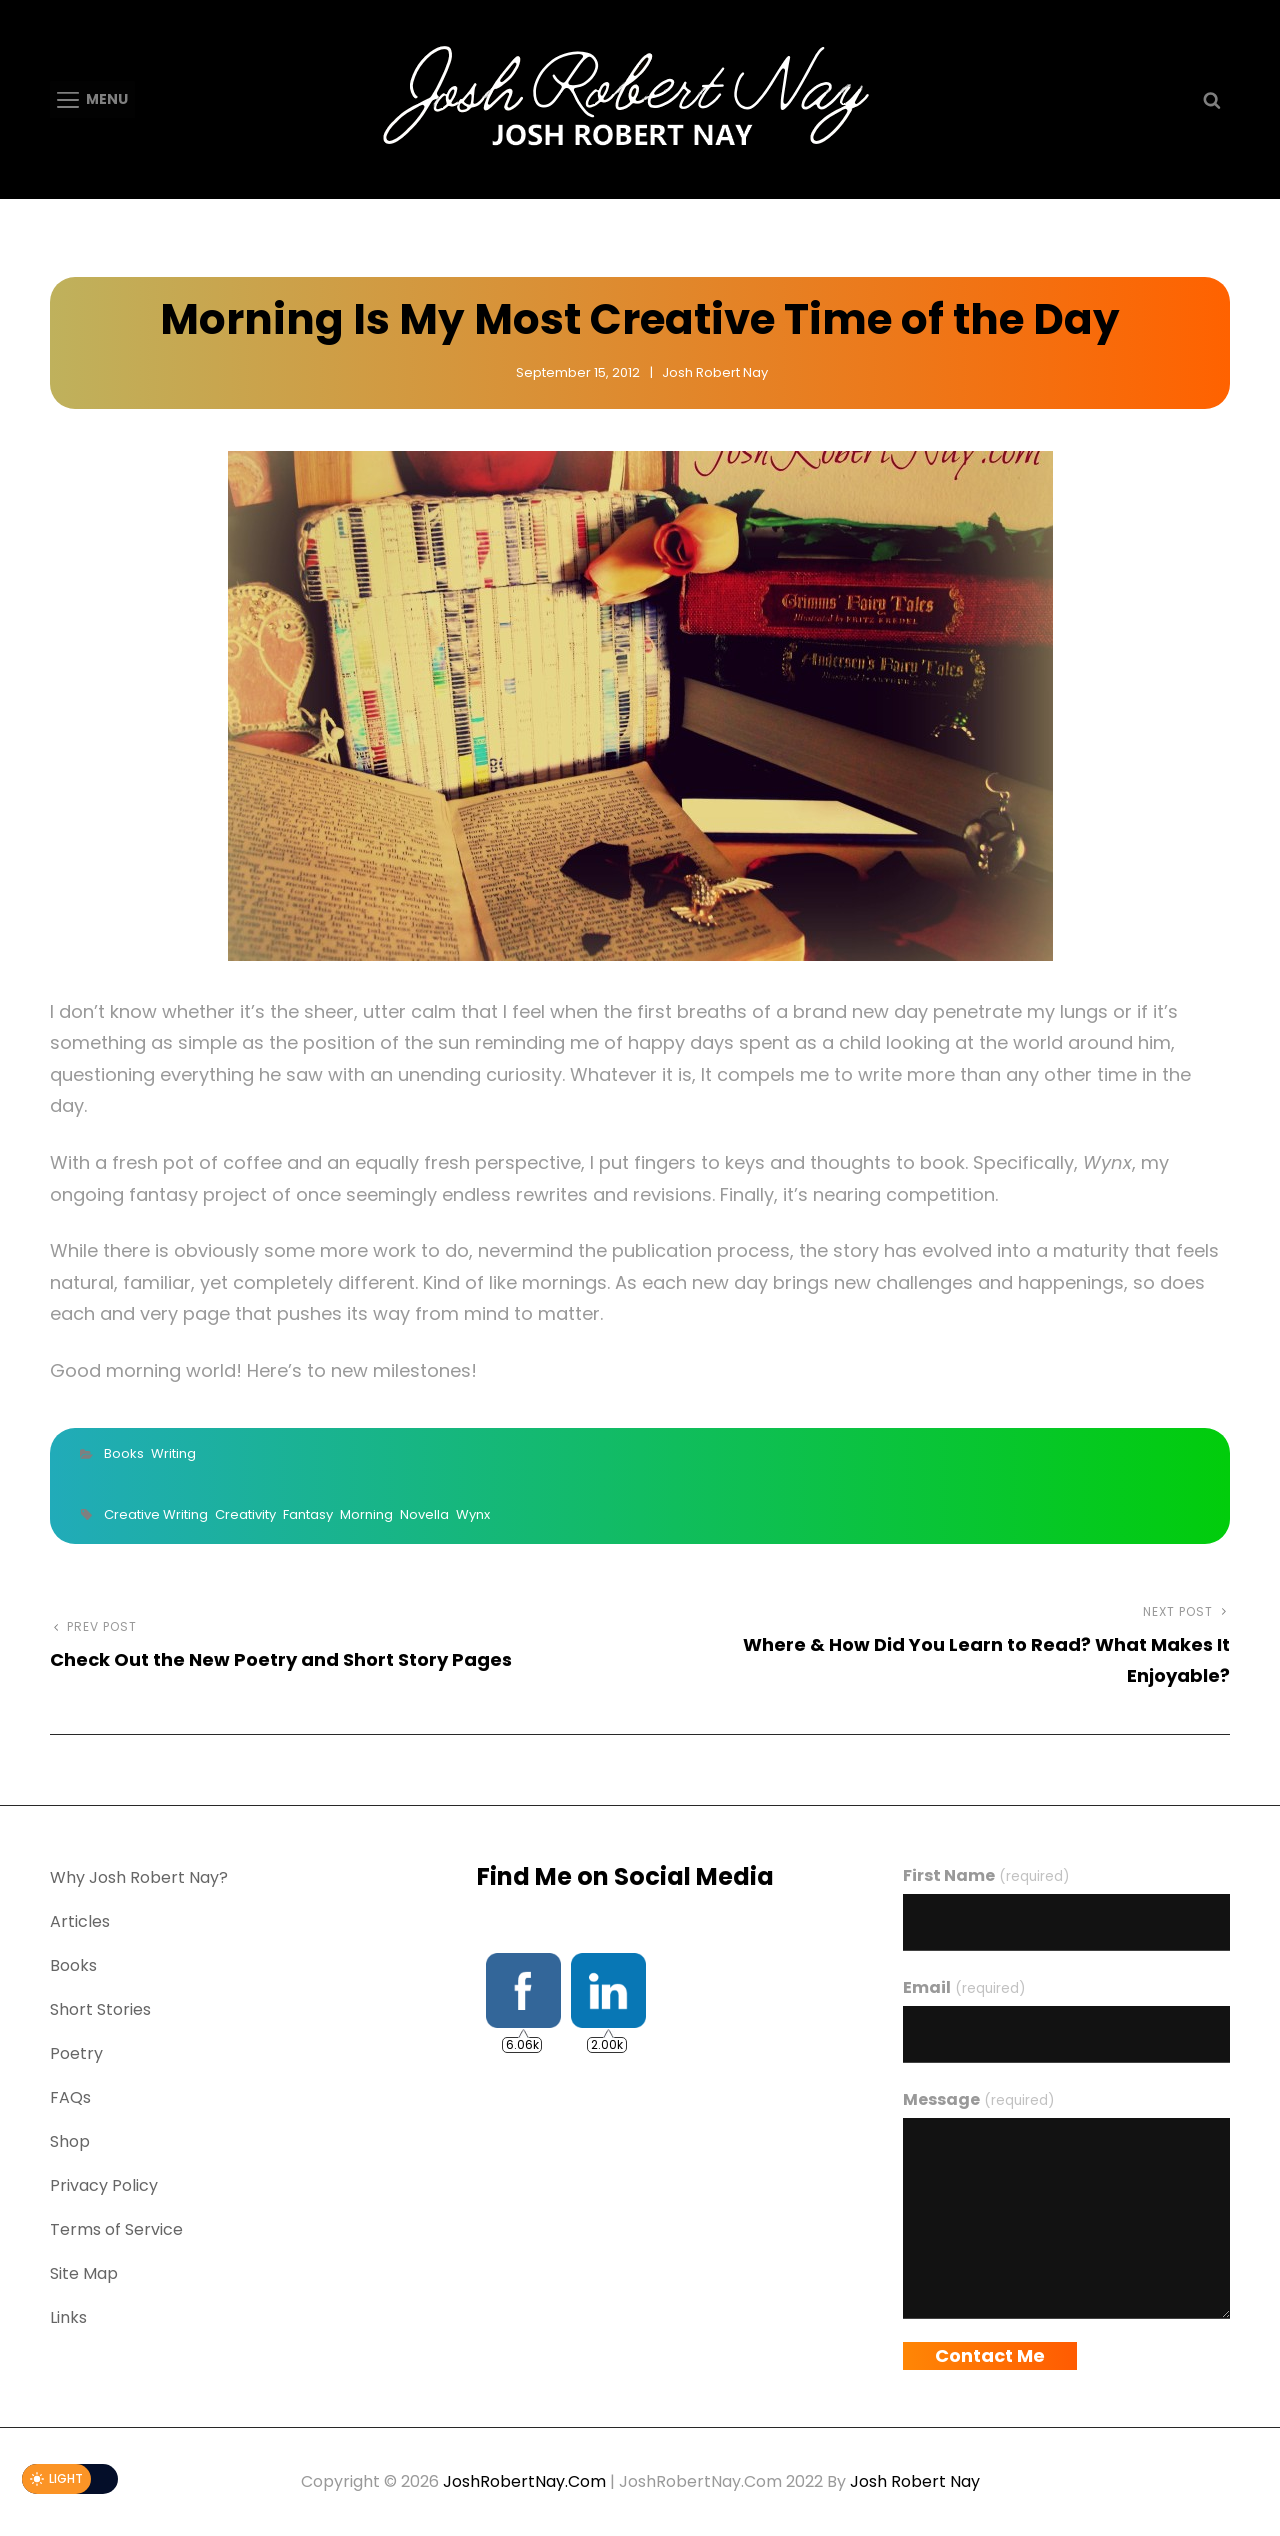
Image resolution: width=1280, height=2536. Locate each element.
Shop (70, 2141)
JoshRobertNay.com (524, 2481)
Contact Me (990, 2355)
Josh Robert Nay (715, 372)
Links (68, 2317)
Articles (80, 1921)
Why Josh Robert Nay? (139, 1877)
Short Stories (100, 2009)
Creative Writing (156, 1514)
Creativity (245, 1514)
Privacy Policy (104, 2185)
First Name (986, 1875)
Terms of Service (116, 2229)
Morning (366, 1514)
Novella (424, 1514)
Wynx (473, 1514)
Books (124, 1453)
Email (964, 1987)
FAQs (70, 2097)
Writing (173, 1453)
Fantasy (308, 1514)
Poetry (76, 2053)
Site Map (84, 2273)
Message (978, 2099)
